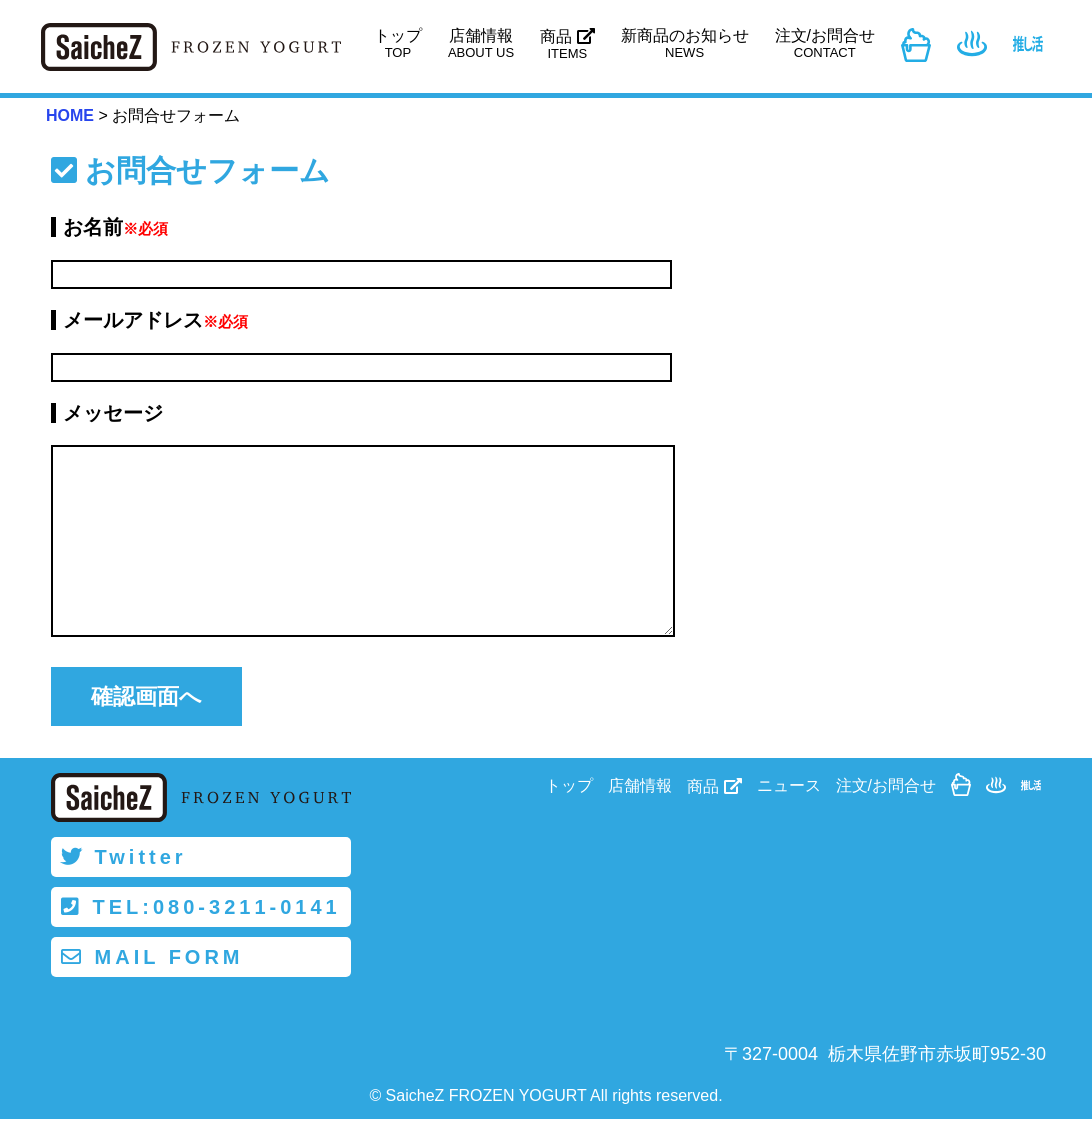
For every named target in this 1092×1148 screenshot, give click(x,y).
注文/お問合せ (825, 43)
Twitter (124, 886)
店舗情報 (481, 43)
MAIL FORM (152, 986)
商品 (567, 44)
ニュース (789, 815)
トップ (398, 43)
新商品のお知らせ (685, 43)
